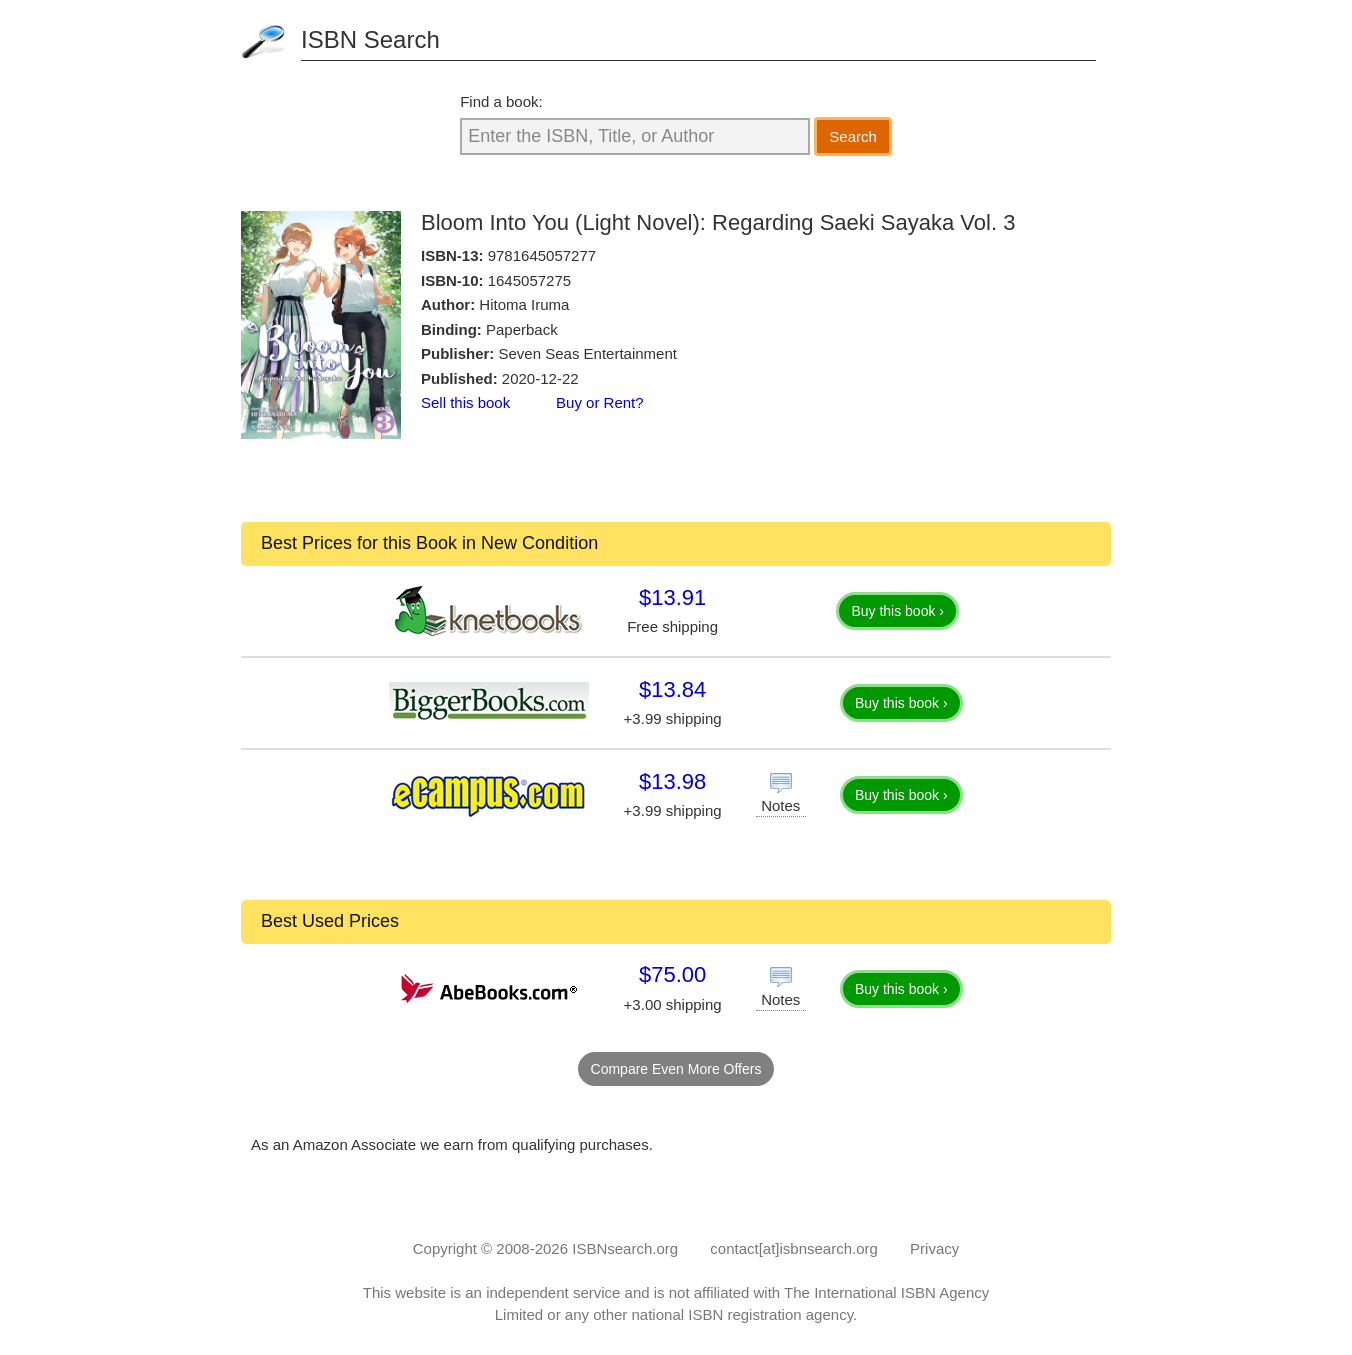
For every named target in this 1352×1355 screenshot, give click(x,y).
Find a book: (501, 101)
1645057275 (529, 280)
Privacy (934, 1248)
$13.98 (672, 781)
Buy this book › (897, 611)
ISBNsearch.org (625, 1248)
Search (853, 136)
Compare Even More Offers (676, 1069)
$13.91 (672, 597)
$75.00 (672, 974)
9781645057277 (542, 255)
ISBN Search (370, 39)
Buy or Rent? (600, 402)
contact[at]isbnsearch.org (794, 1248)
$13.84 (672, 689)
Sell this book (465, 402)
